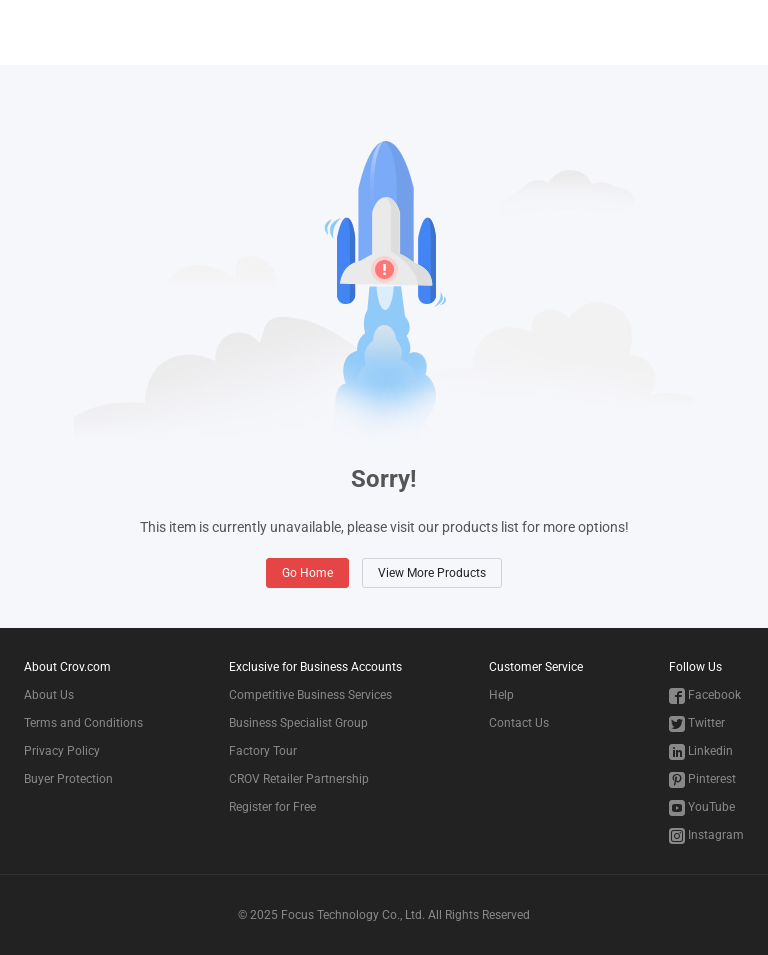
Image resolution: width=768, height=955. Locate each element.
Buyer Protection (68, 779)
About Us (49, 695)
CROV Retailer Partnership (299, 779)
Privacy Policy (62, 751)
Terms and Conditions (83, 723)
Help (501, 695)
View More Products (432, 573)
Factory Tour (263, 751)
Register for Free (272, 807)
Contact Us (519, 723)
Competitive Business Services (310, 695)
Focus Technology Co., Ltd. (353, 915)
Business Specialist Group (298, 723)
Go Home (307, 573)
